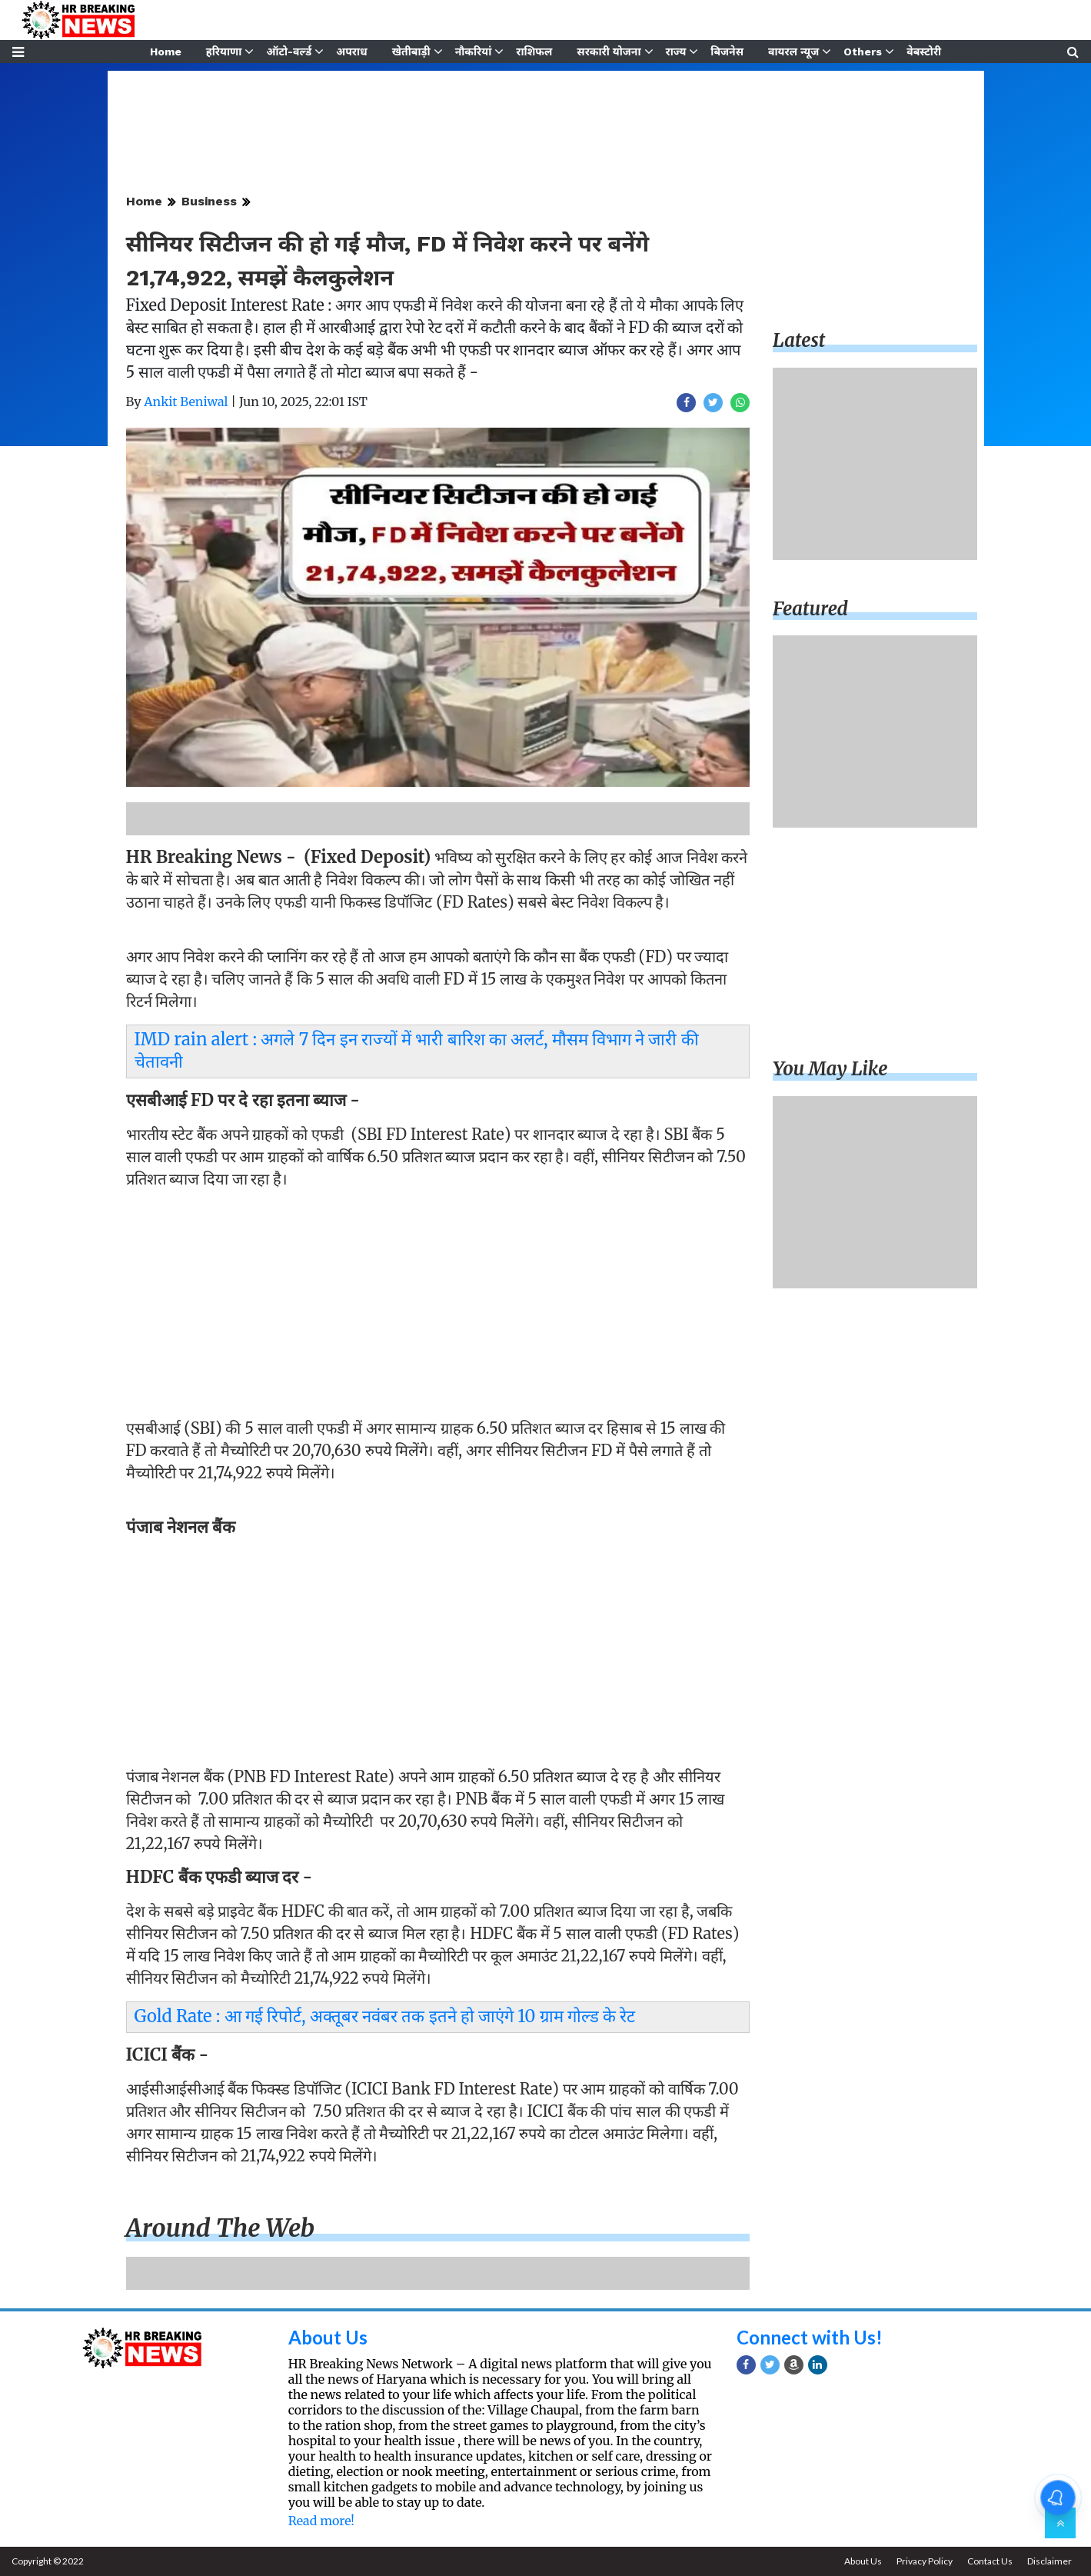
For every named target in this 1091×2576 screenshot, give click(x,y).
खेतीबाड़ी (411, 51)
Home (165, 51)
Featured (810, 609)
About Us (328, 2337)
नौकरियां (473, 51)
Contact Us (990, 2561)
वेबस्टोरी (923, 51)
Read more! (321, 2520)
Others (862, 51)
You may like (830, 1069)
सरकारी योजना (608, 51)
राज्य (676, 51)
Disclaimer (1049, 2561)
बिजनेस (726, 51)
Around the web (220, 2228)
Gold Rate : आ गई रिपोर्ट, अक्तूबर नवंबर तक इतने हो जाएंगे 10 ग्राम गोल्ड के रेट (385, 2016)
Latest (799, 340)
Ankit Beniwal (186, 401)
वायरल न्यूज (793, 51)
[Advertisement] (438, 1307)
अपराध (351, 51)
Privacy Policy (924, 2561)
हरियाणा (224, 51)
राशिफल (534, 51)
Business (209, 201)
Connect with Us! (810, 2337)
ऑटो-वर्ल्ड (288, 51)
